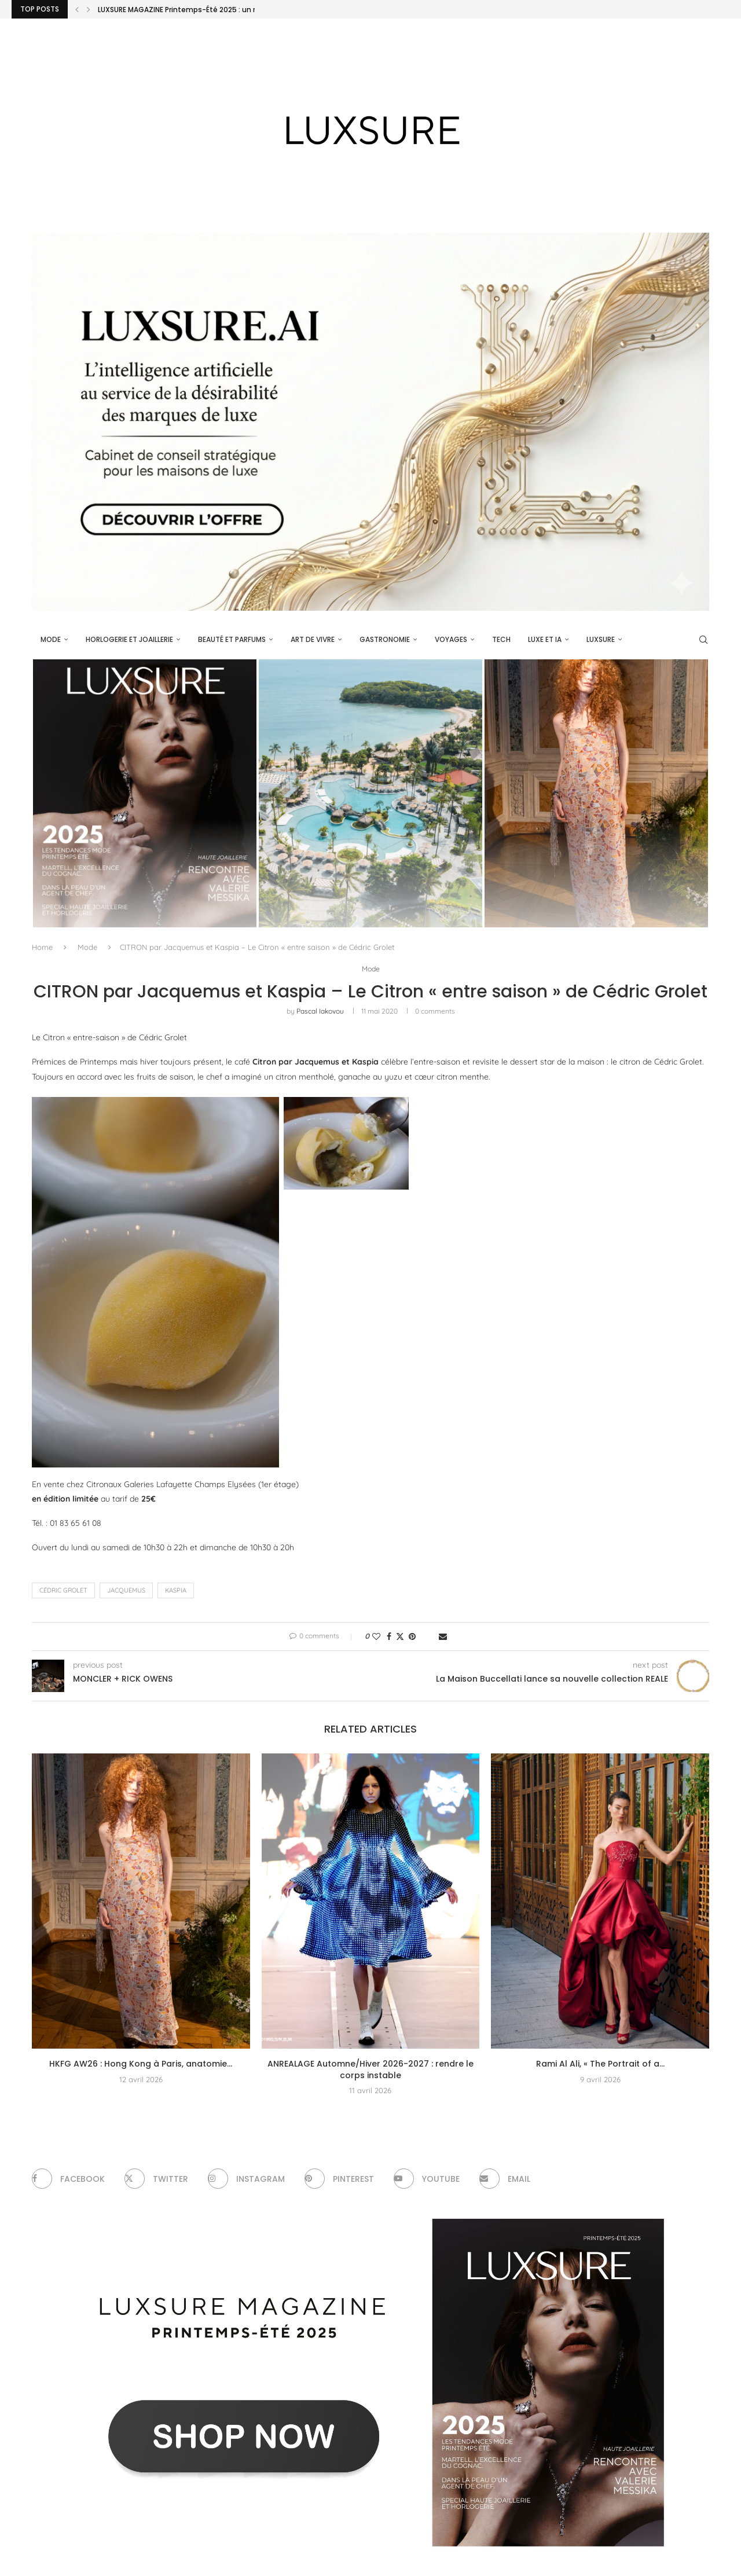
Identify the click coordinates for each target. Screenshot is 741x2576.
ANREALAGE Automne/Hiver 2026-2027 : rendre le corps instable (370, 2070)
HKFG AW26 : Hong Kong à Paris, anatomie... (140, 2064)
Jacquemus (126, 1591)
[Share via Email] (443, 1636)
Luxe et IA (545, 639)
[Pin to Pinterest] (412, 1636)
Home (42, 947)
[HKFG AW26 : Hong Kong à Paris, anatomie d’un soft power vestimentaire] (596, 793)
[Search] (703, 639)
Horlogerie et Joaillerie (129, 639)
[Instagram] (248, 2179)
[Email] (508, 2179)
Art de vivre (313, 639)
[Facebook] (68, 2179)
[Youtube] (429, 2179)
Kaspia (175, 1591)
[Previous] (77, 9)
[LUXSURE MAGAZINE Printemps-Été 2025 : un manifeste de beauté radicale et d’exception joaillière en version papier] (144, 793)
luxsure (600, 639)
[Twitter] (157, 2179)
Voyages (451, 639)
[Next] (88, 9)
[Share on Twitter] (400, 1636)
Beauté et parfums (232, 639)
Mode (51, 639)
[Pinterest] (341, 2179)
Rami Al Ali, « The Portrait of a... (600, 2064)
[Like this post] (376, 1636)
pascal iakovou (320, 1011)
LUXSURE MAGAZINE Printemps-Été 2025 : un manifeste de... (202, 9)
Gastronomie (385, 639)
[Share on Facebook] (389, 1636)
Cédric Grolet (63, 1591)
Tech (501, 639)
